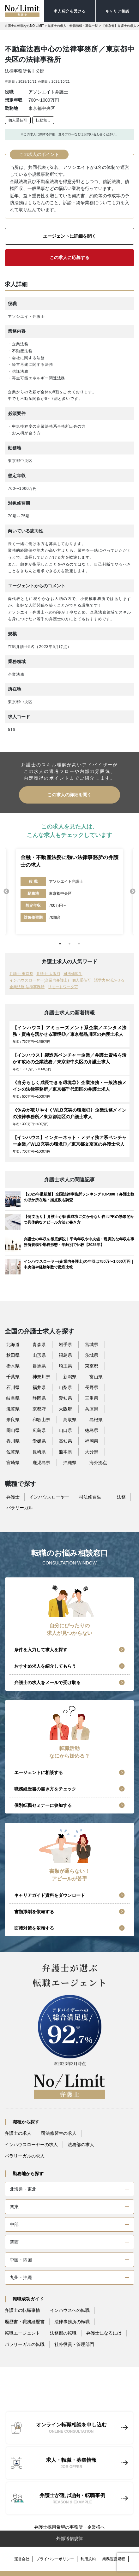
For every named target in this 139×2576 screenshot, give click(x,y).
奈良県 (13, 1419)
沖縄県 (69, 1462)
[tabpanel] (69, 891)
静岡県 (39, 1398)
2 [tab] (69, 944)
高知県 (65, 1441)
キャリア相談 (118, 11)
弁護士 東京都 (21, 973)
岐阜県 (13, 1398)
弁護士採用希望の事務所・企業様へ (69, 2527)
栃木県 (13, 1365)
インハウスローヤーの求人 (31, 2144)
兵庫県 (91, 1408)
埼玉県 (65, 1365)
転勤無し (43, 120)
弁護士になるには (104, 2333)
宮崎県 (13, 1462)
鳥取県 (69, 1419)
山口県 (65, 1430)
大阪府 (65, 1408)
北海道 (13, 1344)
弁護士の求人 (18, 2133)
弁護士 (13, 1496)
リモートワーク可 (63, 987)
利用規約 (88, 2559)
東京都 (91, 1365)
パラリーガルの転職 (25, 2344)
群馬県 (39, 1365)
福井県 (39, 1387)
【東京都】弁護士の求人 (119, 25)
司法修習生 (72, 973)
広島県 (39, 1430)
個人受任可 (17, 120)
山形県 (39, 1355)
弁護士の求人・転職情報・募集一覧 (72, 25)
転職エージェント (22, 2333)
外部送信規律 (69, 2538)
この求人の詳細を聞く (69, 794)
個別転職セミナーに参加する (43, 1805)
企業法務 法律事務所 (27, 987)
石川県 (13, 1387)
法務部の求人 (81, 2144)
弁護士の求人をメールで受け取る (47, 1682)
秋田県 (13, 1355)
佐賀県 (13, 1451)
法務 (121, 1496)
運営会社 (21, 2559)
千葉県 (13, 1376)
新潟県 (69, 1376)
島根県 (96, 1419)
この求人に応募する (69, 257)
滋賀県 (13, 1408)
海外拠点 (98, 1462)
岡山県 (13, 1430)
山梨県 (65, 1387)
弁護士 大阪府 (48, 973)
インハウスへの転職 (70, 2310)
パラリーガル (19, 1507)
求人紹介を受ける (70, 11)
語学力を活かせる (109, 980)
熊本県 (65, 1451)
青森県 (39, 1344)
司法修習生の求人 (58, 2133)
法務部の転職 (63, 2333)
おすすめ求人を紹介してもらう (45, 1666)
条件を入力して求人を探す (40, 1649)
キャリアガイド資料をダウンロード (49, 1895)
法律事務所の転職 (72, 2321)
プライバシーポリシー (55, 2559)
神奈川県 (41, 1376)
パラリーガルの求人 (25, 2155)
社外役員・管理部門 (74, 2344)
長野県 (91, 1387)
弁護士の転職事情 (22, 2310)
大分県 (91, 1451)
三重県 (91, 1398)
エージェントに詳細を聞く (69, 236)
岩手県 (65, 1344)
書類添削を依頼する (34, 1911)
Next (133, 891)
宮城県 (91, 1344)
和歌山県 (41, 1419)
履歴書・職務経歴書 (25, 2321)
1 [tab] (60, 944)
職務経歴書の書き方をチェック (45, 1788)
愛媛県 (39, 1441)
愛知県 (65, 1398)
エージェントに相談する (38, 1772)
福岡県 (91, 1441)
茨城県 (91, 1355)
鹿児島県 (41, 1462)
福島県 (65, 1355)
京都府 (39, 1408)
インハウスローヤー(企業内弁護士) (39, 980)
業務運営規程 (113, 2559)
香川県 (13, 1441)
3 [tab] (79, 944)
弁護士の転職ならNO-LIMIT (24, 25)
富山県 (96, 1376)
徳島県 (91, 1430)
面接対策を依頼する (34, 1928)
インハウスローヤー (49, 1496)
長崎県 (39, 1451)
